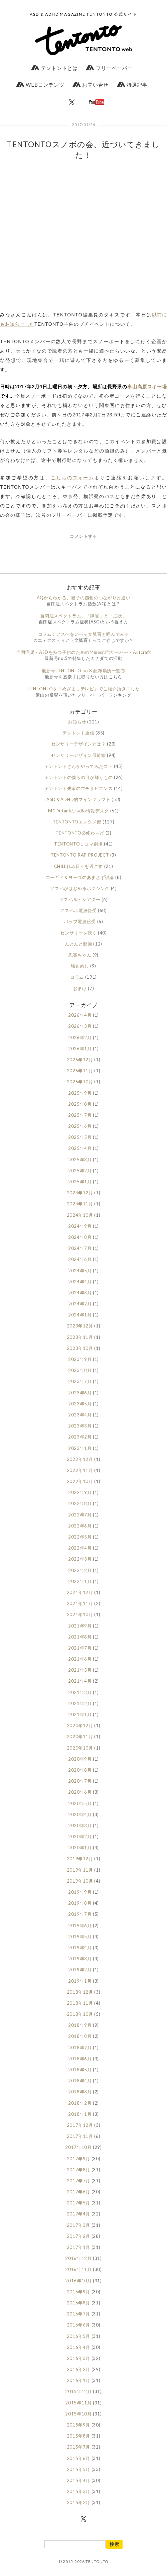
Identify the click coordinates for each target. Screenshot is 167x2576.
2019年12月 (80, 1858)
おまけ (80, 988)
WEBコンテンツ (40, 85)
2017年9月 (79, 2158)
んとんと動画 (78, 944)
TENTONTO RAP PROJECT (80, 855)
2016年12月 (78, 2258)
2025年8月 (80, 1104)
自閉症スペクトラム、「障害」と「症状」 (83, 615)
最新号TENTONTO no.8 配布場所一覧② (83, 670)
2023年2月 (80, 1437)
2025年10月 (80, 1081)
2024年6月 (80, 1259)
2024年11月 (80, 1203)
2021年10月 (80, 1614)
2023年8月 (80, 1370)
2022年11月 (80, 1470)
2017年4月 (79, 2213)
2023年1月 (80, 1448)
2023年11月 (80, 1337)
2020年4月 (80, 1814)
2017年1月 (79, 2247)
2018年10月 (80, 2014)
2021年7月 (80, 1648)
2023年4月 (80, 1414)
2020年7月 (80, 1781)
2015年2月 (79, 2502)
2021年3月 (80, 1692)
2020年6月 (80, 1792)
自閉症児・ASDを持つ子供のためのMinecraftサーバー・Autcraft (83, 652)
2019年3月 (80, 1958)
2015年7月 (79, 2447)
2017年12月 (80, 2125)
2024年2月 (80, 1303)
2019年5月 (80, 1936)
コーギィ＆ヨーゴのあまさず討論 (80, 877)
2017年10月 (78, 2147)
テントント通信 (78, 732)
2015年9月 (79, 2425)
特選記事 (132, 85)
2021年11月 (80, 1603)
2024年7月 (80, 1248)
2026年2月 (80, 1037)
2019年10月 (80, 1881)
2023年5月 (80, 1403)
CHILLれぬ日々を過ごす (78, 866)
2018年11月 (80, 2003)
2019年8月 (80, 1903)
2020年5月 (80, 1803)
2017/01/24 (83, 124)
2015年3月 (79, 2491)
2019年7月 (80, 1914)
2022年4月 (80, 1548)
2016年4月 (79, 2347)
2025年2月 (80, 1170)
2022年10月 (80, 1481)
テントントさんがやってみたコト (78, 766)
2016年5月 (79, 2336)
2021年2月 (80, 1703)
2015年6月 (79, 2458)
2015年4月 (79, 2480)
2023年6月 (80, 1392)
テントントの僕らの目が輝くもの (78, 777)
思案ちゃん (79, 955)
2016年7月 (79, 2313)
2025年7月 (80, 1115)
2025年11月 (80, 1070)
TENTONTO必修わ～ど (79, 832)
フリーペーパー (109, 68)
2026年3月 (80, 1026)
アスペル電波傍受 (78, 910)
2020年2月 (80, 1836)
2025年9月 (80, 1093)
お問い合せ (90, 85)
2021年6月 (80, 1659)
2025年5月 (80, 1137)
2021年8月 (80, 1637)
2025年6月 (80, 1126)
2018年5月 (80, 2069)
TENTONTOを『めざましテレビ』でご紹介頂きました (83, 688)
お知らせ (77, 721)
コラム (77, 977)
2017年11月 (80, 2136)
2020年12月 (80, 1725)
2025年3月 (80, 1159)
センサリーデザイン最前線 (78, 755)
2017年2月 (79, 2236)
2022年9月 (80, 1492)
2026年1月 (80, 1048)
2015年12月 (78, 2391)
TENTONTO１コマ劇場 (78, 844)
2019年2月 (80, 1969)
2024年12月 (80, 1192)
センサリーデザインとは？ (78, 744)
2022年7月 (80, 1514)
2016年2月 (79, 2369)
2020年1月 (80, 1847)
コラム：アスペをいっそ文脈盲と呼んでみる (83, 634)
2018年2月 (80, 2103)
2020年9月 (80, 1759)
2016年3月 (79, 2358)
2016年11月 (78, 2269)
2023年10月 (80, 1348)
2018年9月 (80, 2025)
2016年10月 (78, 2280)
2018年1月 (80, 2114)
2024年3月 (80, 1292)
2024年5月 (80, 1270)
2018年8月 (80, 2036)
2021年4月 (80, 1681)
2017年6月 (79, 2191)
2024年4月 (80, 1281)
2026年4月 (80, 1015)
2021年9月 (80, 1625)
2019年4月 (80, 1947)
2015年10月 (78, 2413)
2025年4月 (80, 1148)
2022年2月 (80, 1570)
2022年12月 (80, 1459)
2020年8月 (80, 1770)
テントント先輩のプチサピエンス (78, 788)
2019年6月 (80, 1925)
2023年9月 (80, 1359)
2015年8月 (79, 2436)
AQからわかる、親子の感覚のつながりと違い (84, 597)
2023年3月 (80, 1425)
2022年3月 (80, 1559)
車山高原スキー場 (147, 386)
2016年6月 (79, 2324)
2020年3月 (80, 1825)
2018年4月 (80, 2080)
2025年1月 (80, 1181)
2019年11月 (80, 1870)
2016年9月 (79, 2291)
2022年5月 (80, 1537)
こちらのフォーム (72, 477)
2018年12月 (80, 1992)
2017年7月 (79, 2180)
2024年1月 (80, 1314)
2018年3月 (80, 2091)
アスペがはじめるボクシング (79, 888)
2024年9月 (80, 1226)
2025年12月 (80, 1059)
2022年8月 (80, 1503)
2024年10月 (80, 1215)
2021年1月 (80, 1714)
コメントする (83, 536)
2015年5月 (79, 2469)
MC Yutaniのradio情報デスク (78, 810)
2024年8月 (80, 1237)
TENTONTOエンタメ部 (77, 821)
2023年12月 (80, 1325)
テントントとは (54, 68)
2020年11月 (80, 1736)
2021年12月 (80, 1592)
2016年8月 (79, 2302)
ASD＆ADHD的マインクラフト (78, 799)
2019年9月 (80, 1892)
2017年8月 (79, 2169)
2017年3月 (79, 2225)
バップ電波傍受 (80, 921)
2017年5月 (79, 2202)
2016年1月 (79, 2380)
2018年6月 (80, 2058)
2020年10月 (80, 1748)
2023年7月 (80, 1381)
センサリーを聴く (78, 932)
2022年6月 (80, 1525)
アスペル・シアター (80, 899)
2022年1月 (80, 1581)
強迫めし (80, 966)
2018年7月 (80, 2047)
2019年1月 (80, 1981)
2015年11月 (78, 2402)
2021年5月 (80, 1670)
